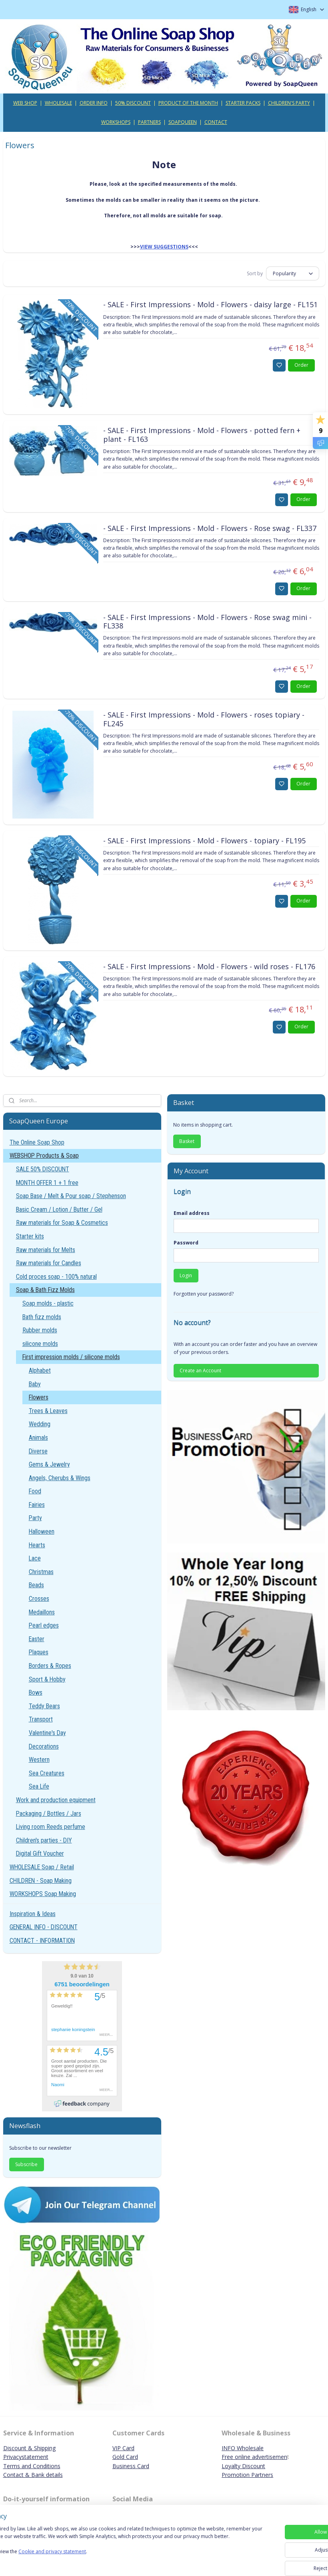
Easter (36, 1639)
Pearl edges (44, 1625)
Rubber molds (39, 1330)
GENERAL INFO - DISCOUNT (44, 1927)
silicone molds (40, 1344)
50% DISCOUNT (133, 102)
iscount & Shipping (32, 2448)
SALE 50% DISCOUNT (42, 1169)
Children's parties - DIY (44, 1840)
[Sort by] (292, 273)
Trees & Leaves (48, 1411)
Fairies (37, 1505)
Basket (186, 1141)
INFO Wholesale (243, 2448)
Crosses (39, 1598)
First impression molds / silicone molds (71, 1357)
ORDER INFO (94, 102)
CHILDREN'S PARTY (289, 102)
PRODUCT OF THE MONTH (188, 102)
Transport (41, 1719)
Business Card (130, 2466)
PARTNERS (149, 122)
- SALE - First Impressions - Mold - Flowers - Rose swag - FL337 (209, 528)
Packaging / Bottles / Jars (48, 1813)
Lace (35, 1558)
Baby (35, 1384)
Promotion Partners (247, 2475)
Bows (35, 1692)
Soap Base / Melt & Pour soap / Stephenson (71, 1196)
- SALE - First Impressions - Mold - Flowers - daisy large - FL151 (210, 305)
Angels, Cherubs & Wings (59, 1478)
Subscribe (26, 2164)
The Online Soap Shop (37, 1142)
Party (35, 1518)
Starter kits (30, 1236)
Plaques (38, 1652)
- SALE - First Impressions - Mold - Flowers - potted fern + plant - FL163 (201, 435)
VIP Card (123, 2448)
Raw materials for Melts (45, 1250)
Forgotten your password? (204, 1293)
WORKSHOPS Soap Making (43, 1894)
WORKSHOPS (115, 122)
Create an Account (200, 1370)
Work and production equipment (56, 1800)
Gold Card (125, 2457)
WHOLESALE (58, 102)
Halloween (41, 1531)
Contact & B (19, 2475)
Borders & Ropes (50, 1666)
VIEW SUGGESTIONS (164, 247)
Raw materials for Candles (48, 1263)
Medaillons (42, 1612)
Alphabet (40, 1370)
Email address (192, 1213)
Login (186, 1275)
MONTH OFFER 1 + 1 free (47, 1183)
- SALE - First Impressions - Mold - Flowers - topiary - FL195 (204, 841)
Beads (36, 1585)
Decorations (44, 1746)
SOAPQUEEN (182, 122)
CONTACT (215, 122)
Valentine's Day (47, 1733)
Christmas (41, 1572)
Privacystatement (25, 2457)
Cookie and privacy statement (114, 2559)
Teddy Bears (44, 1706)
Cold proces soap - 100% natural (56, 1276)
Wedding (39, 1424)
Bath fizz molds (41, 1317)
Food (35, 1491)
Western (39, 1759)
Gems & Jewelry (49, 1464)
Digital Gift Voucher (40, 1853)
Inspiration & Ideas (33, 1914)
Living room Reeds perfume (50, 1827)
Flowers (38, 1397)
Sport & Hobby (47, 1679)
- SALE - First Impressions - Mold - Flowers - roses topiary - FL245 (203, 719)
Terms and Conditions (31, 2466)
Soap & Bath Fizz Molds (45, 1290)
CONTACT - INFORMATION (42, 1940)
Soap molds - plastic (48, 1303)
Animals (38, 1437)
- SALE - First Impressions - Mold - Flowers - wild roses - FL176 (209, 966)
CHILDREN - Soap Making (41, 1880)
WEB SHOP (25, 102)
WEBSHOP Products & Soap (44, 1155)
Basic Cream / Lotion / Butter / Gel (59, 1209)
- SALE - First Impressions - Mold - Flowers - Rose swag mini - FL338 (207, 622)
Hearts (37, 1545)
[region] (111, 2549)
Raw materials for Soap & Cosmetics (62, 1222)
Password (186, 1242)
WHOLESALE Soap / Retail (42, 1867)
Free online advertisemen (254, 2457)
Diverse (38, 1451)
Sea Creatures (46, 1773)
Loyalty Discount (243, 2466)
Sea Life (39, 1786)
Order (301, 365)
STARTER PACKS (243, 102)
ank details (49, 2475)
